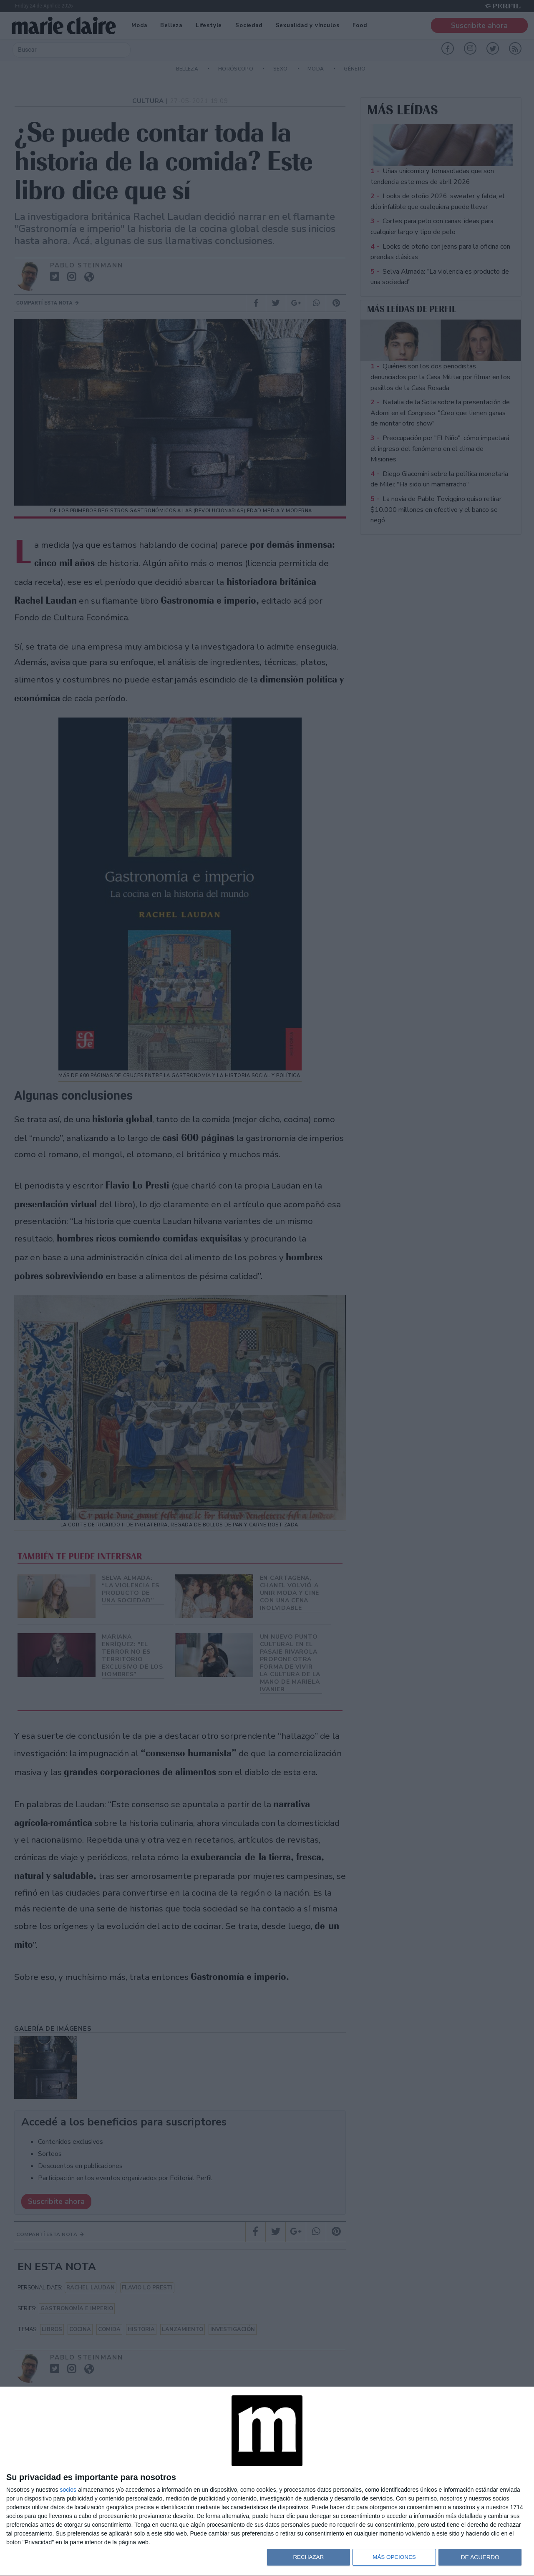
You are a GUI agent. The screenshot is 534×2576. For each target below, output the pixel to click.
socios (68, 2490)
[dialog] (267, 2481)
